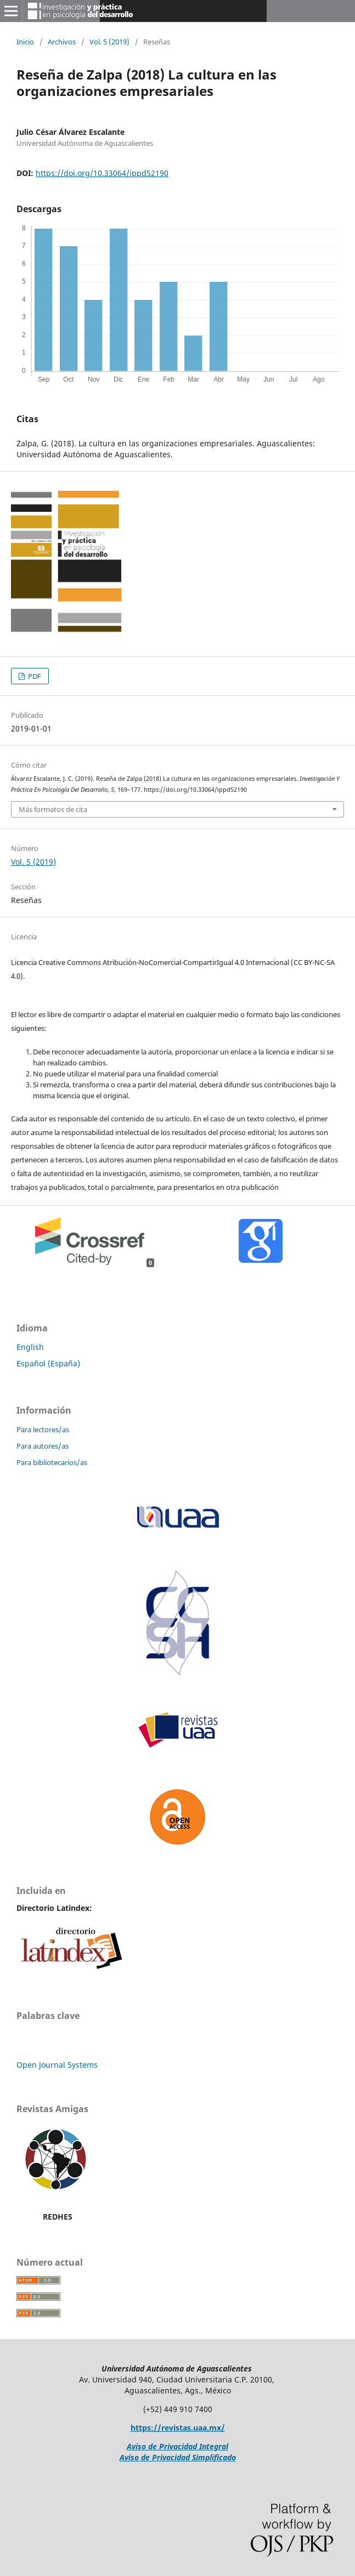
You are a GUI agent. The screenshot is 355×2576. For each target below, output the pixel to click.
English (30, 1347)
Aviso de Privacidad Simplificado (178, 2457)
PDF (33, 676)
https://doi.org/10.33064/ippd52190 (102, 173)
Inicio (25, 42)
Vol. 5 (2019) (109, 42)
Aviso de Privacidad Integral (177, 2446)
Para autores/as (42, 1446)
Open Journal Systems (57, 2064)
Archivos (62, 42)
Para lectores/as (42, 1429)
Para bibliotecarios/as (51, 1462)
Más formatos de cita (53, 809)
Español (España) (48, 1363)
